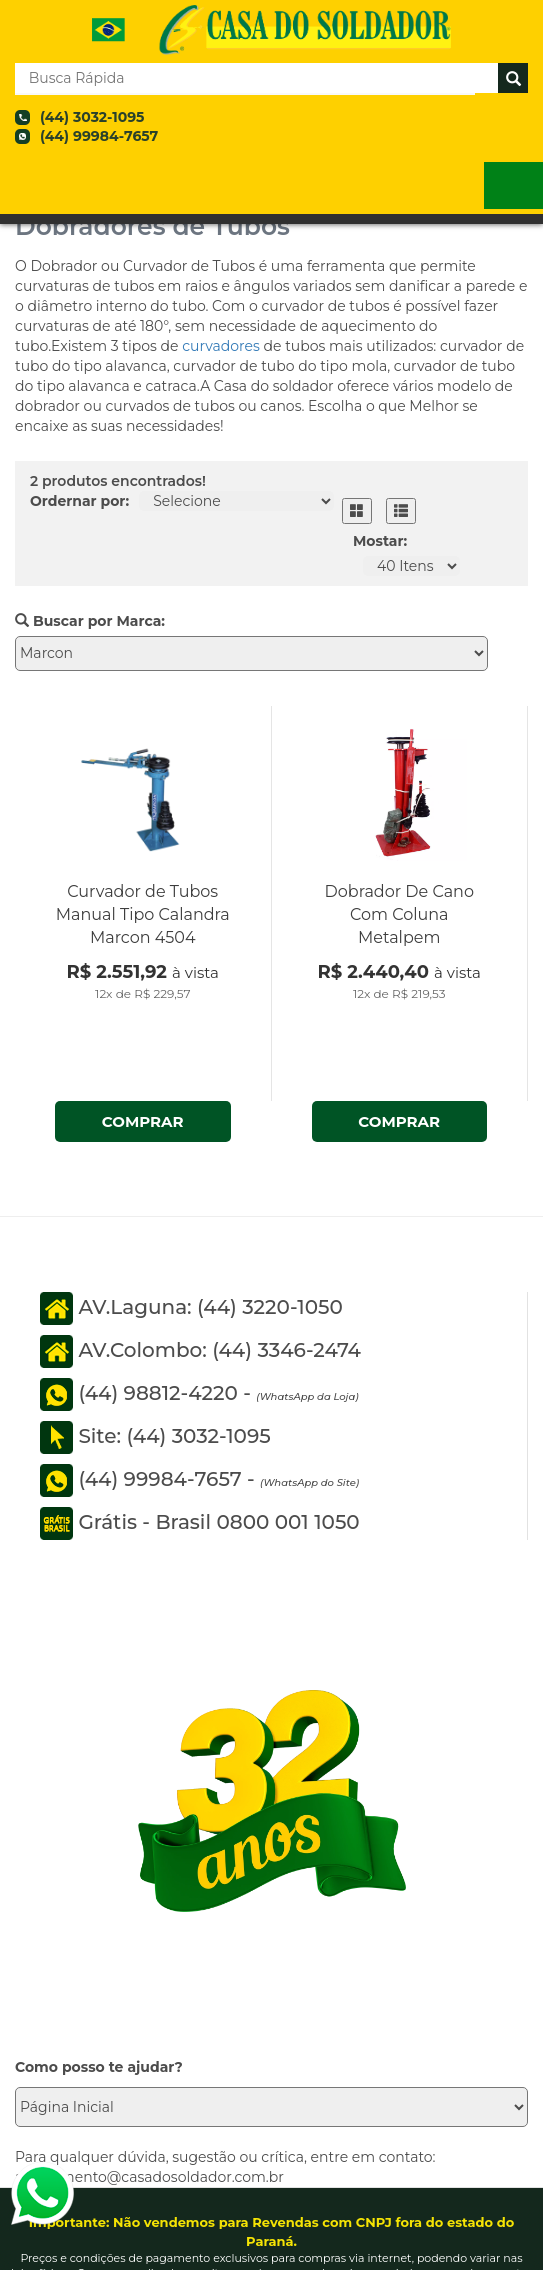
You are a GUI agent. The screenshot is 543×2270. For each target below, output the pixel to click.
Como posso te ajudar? (99, 2067)
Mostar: (380, 541)
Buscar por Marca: (90, 621)
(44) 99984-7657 (99, 136)
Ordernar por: (79, 501)
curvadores (222, 346)
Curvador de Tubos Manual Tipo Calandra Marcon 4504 (143, 914)
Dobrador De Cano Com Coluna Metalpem (399, 914)
